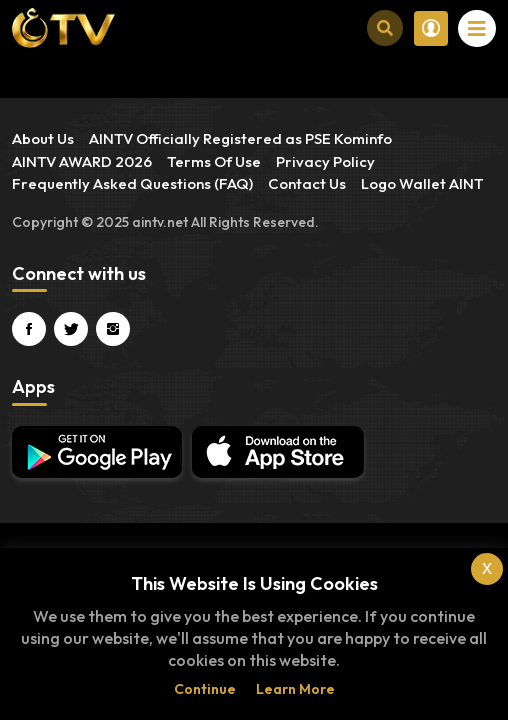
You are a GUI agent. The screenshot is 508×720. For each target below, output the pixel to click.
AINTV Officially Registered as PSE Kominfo (240, 138)
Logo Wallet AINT (422, 183)
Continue (205, 689)
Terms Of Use (214, 161)
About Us (43, 138)
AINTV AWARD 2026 (82, 161)
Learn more (295, 689)
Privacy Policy (325, 161)
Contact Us (307, 183)
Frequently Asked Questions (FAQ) (132, 183)
